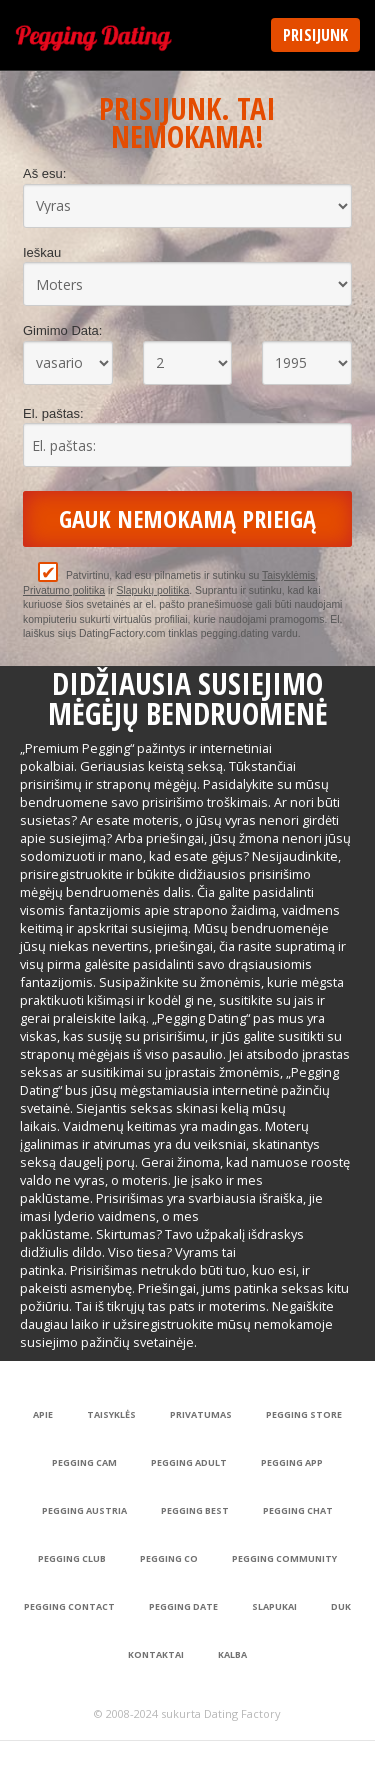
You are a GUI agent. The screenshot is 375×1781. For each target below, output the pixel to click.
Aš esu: (44, 173)
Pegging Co (169, 1558)
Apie (43, 1414)
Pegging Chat (298, 1510)
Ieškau (42, 252)
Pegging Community (284, 1558)
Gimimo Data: (62, 330)
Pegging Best (195, 1510)
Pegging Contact (69, 1606)
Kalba (232, 1654)
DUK (341, 1606)
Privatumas (201, 1414)
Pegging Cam (84, 1462)
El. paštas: (53, 413)
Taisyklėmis (288, 575)
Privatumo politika (64, 590)
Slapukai (274, 1606)
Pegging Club (72, 1558)
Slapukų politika (153, 590)
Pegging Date (183, 1606)
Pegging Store (304, 1414)
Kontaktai (156, 1654)
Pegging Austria (84, 1510)
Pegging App (292, 1462)
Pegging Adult (189, 1462)
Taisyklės (111, 1414)
